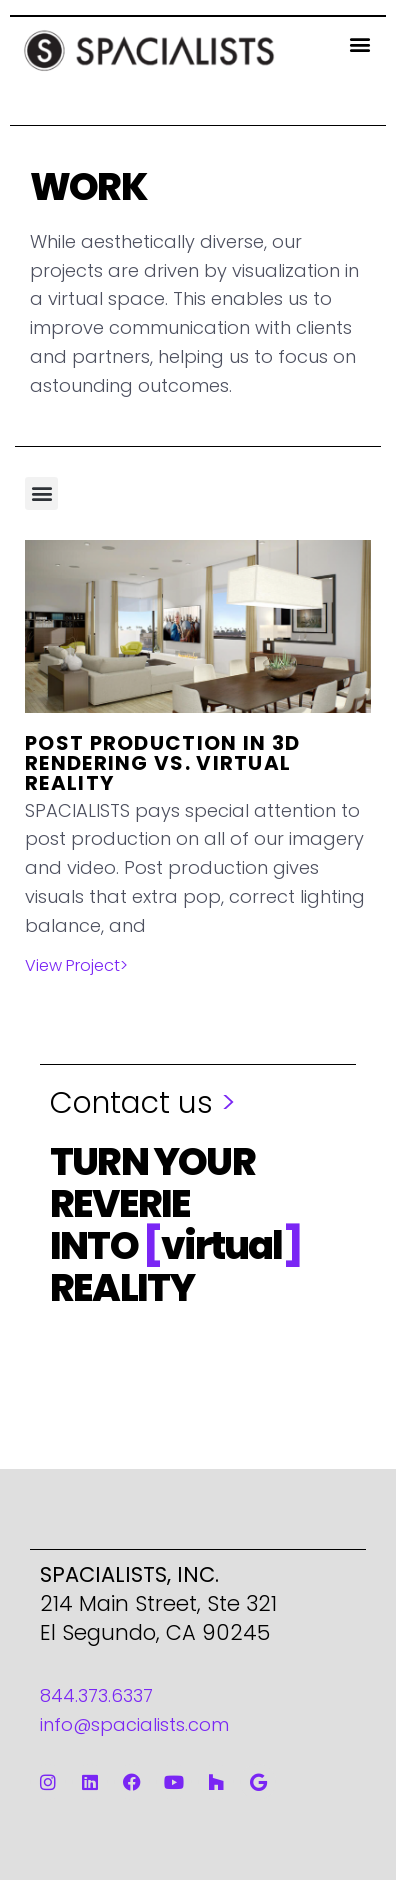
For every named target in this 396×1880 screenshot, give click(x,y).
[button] (359, 43)
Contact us (143, 1103)
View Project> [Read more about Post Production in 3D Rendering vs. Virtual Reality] (76, 965)
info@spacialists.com (134, 1724)
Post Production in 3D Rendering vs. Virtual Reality (162, 763)
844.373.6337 (96, 1695)
